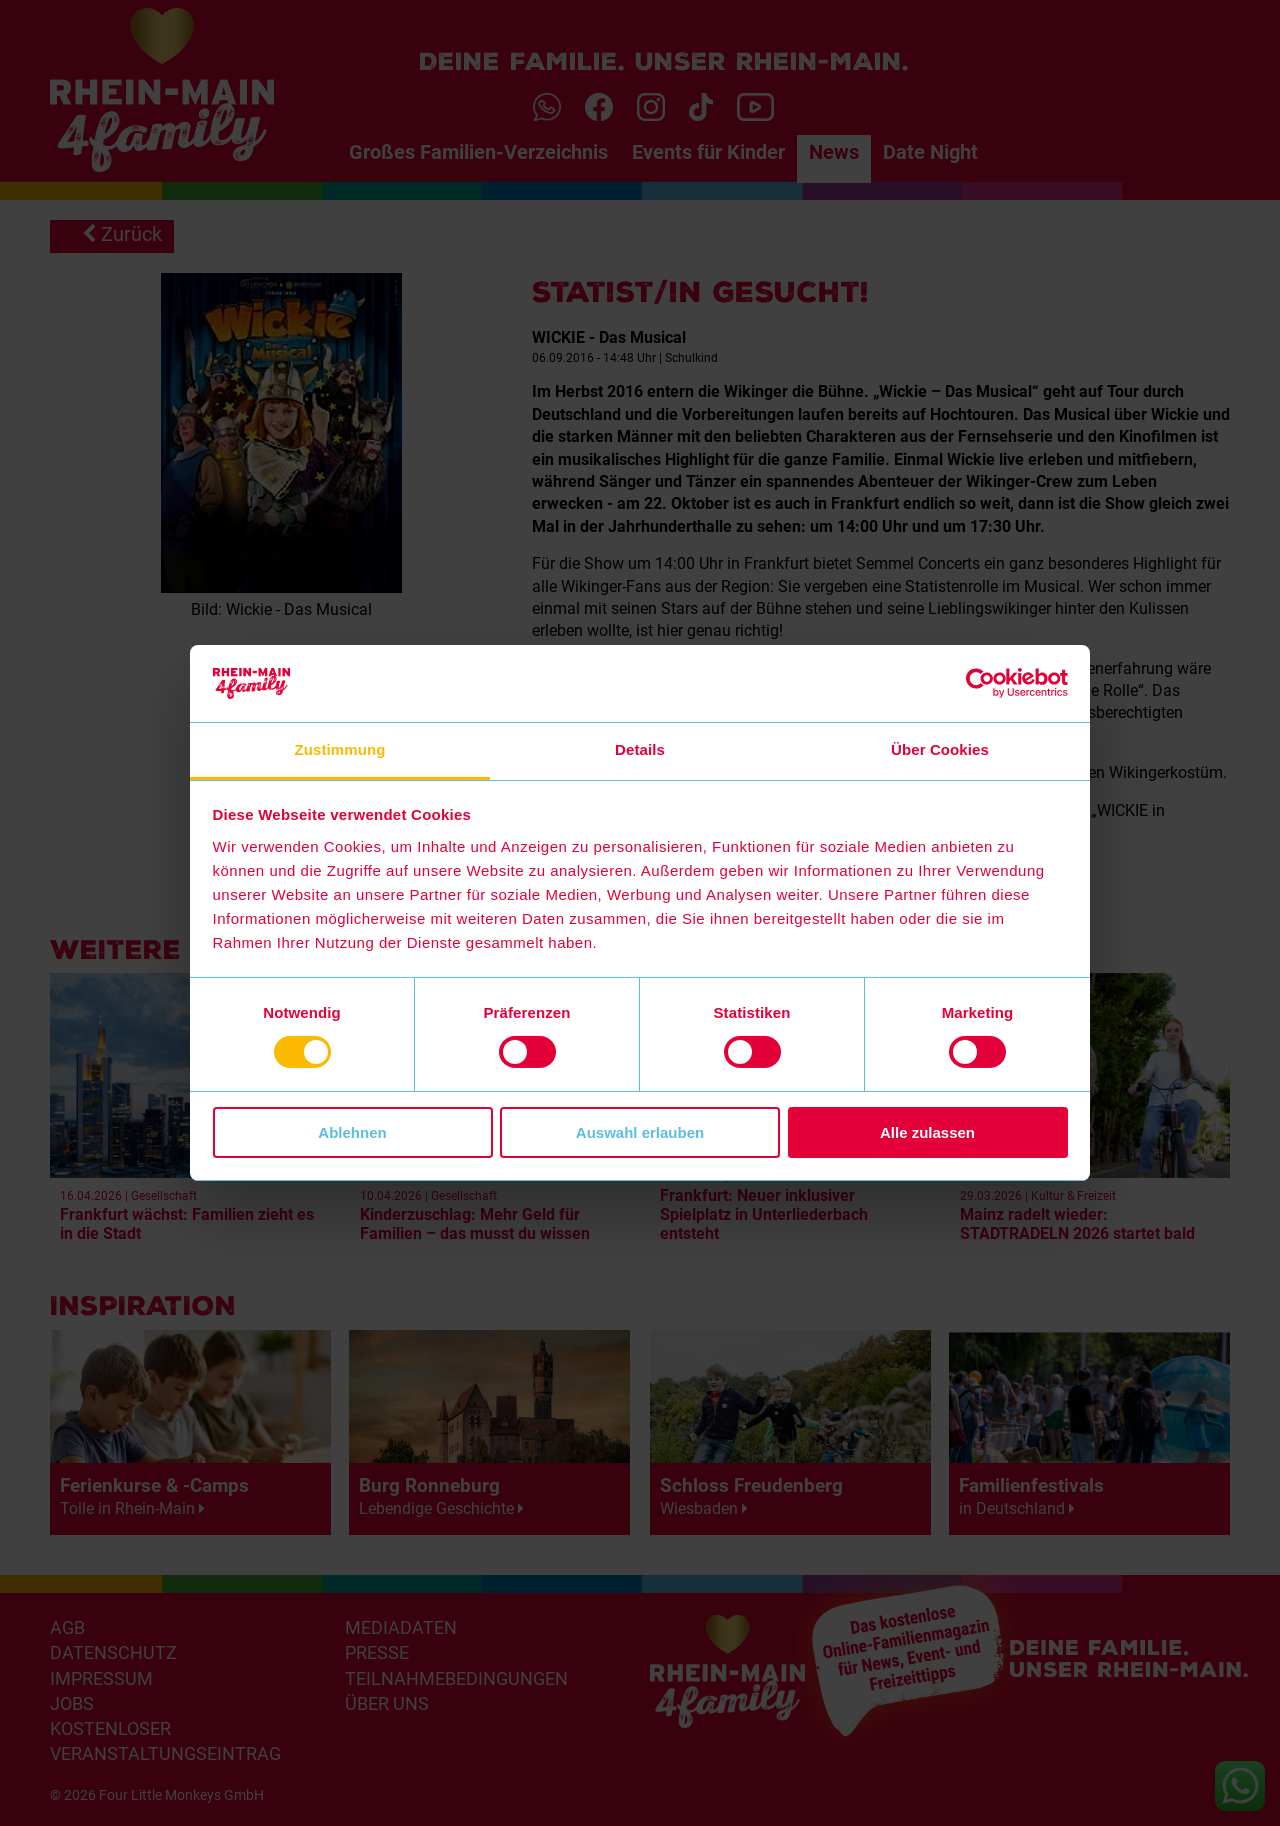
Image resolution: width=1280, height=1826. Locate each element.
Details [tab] (640, 749)
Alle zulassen (927, 1132)
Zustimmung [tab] (340, 749)
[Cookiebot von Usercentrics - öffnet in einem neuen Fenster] (980, 683)
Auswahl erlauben (640, 1132)
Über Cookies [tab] (940, 749)
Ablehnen (352, 1132)
